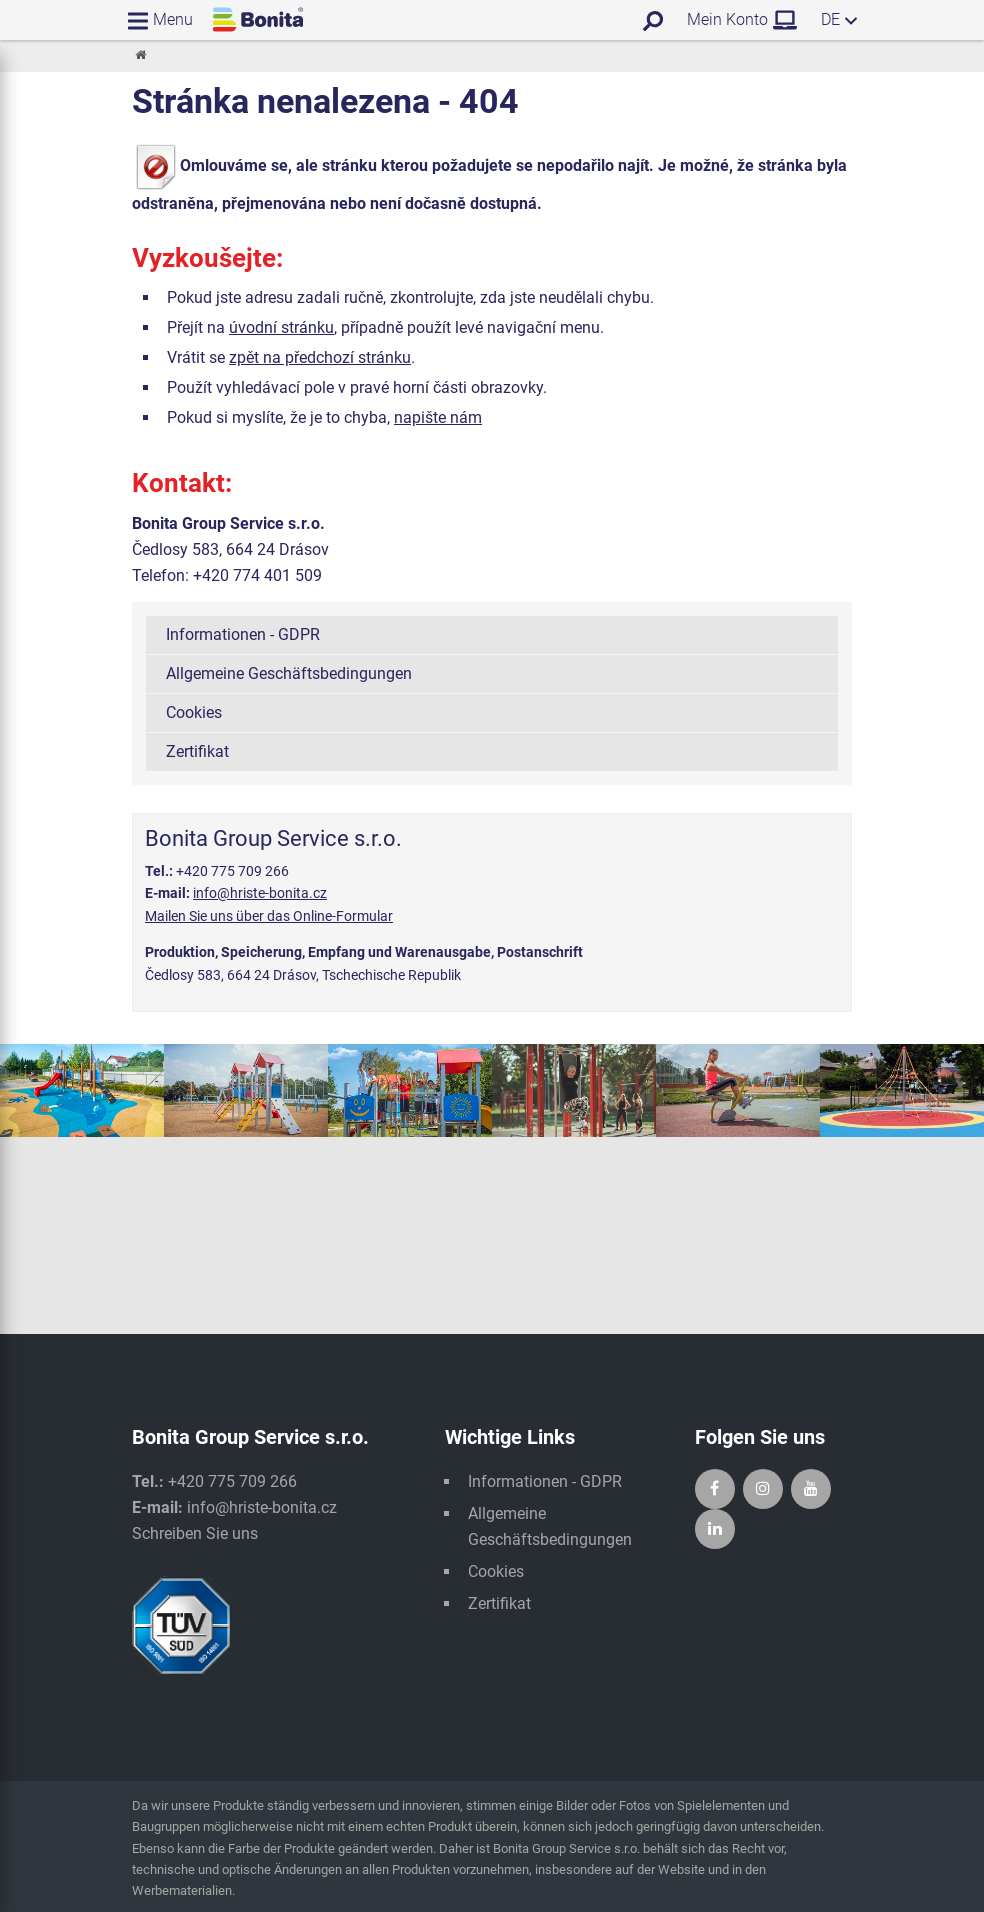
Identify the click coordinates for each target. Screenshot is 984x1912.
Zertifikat (197, 751)
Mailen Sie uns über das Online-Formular (269, 916)
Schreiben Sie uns (195, 1533)
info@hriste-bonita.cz (260, 893)
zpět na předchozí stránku (320, 357)
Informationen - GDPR (243, 634)
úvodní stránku (281, 327)
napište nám (438, 417)
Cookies (194, 712)
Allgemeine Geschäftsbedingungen (289, 673)
